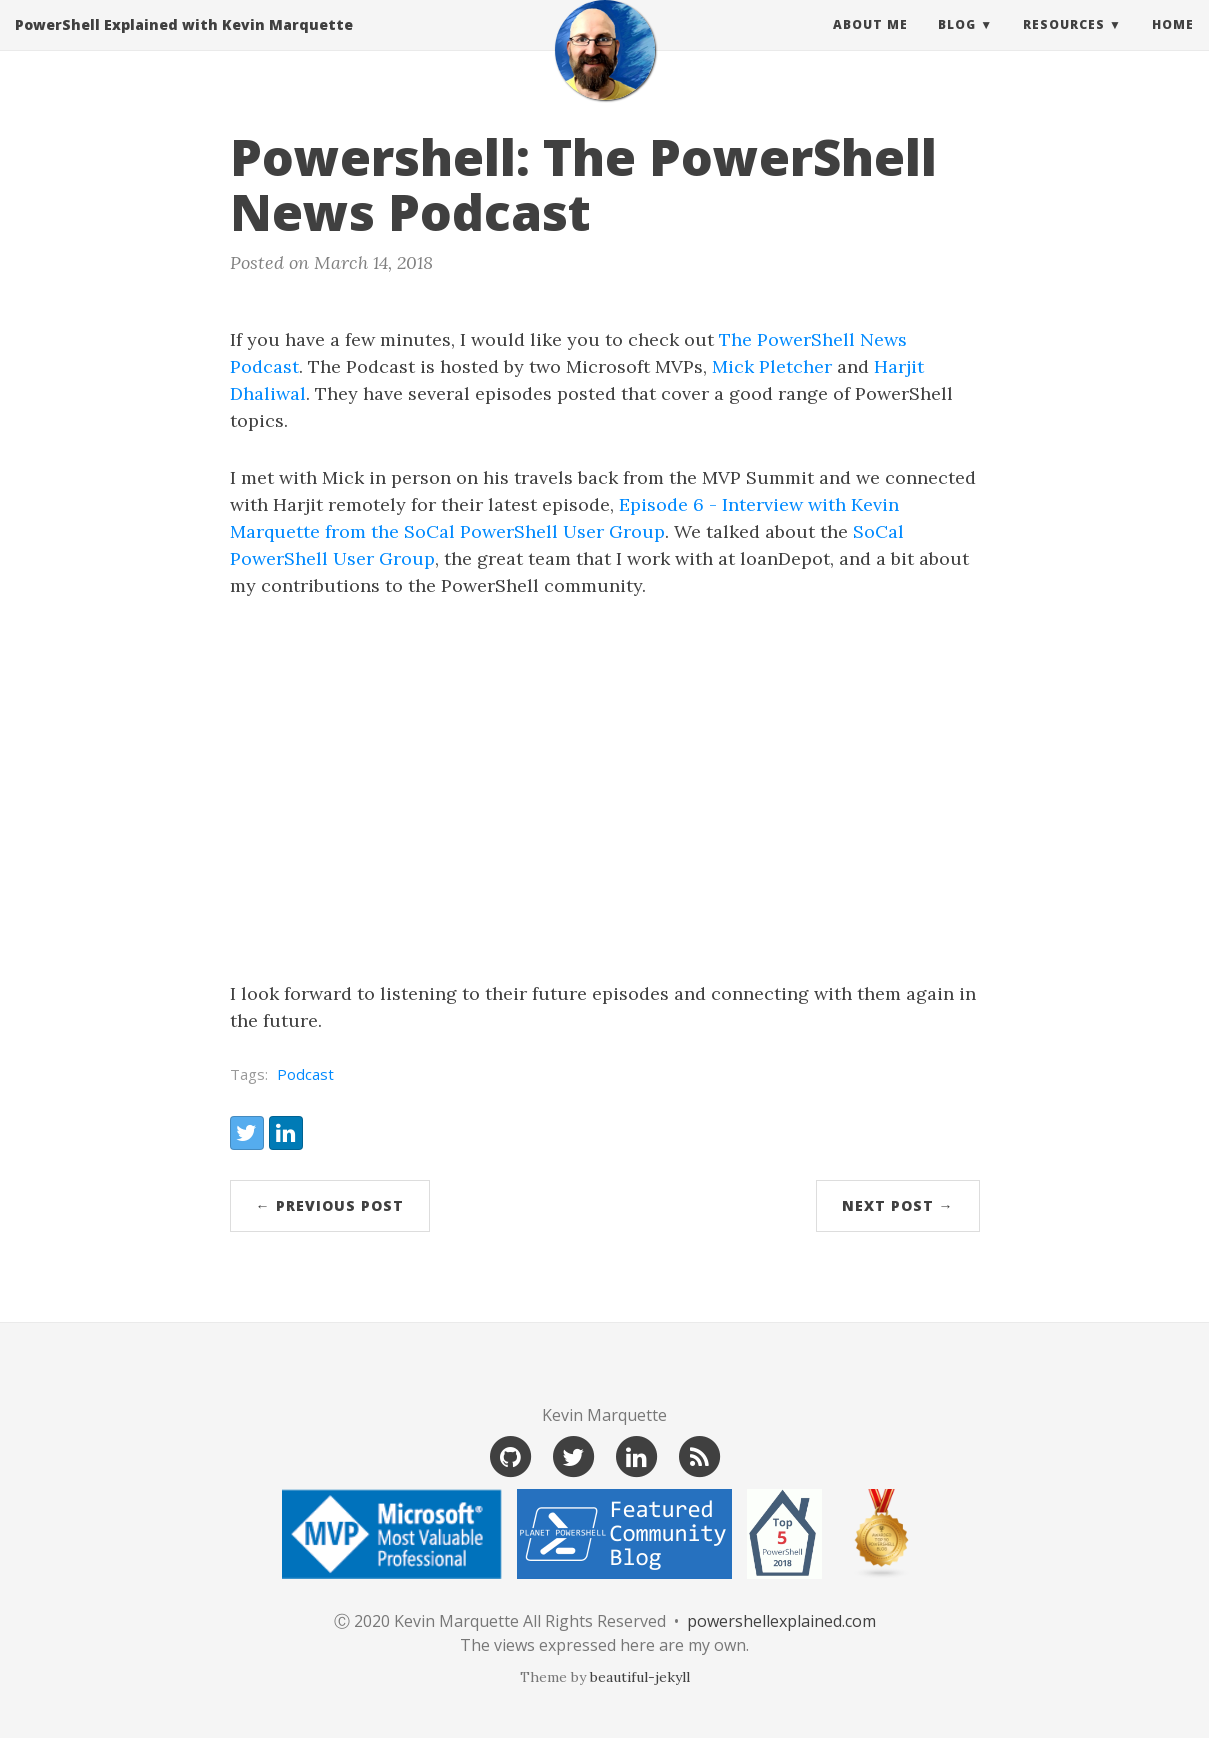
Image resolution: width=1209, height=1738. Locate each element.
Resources (1064, 44)
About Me (870, 44)
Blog (957, 44)
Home (1173, 44)
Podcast (305, 1074)
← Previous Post (330, 1205)
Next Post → (898, 1205)
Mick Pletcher (772, 366)
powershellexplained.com (781, 1621)
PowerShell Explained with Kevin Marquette (184, 44)
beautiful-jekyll (640, 1677)
